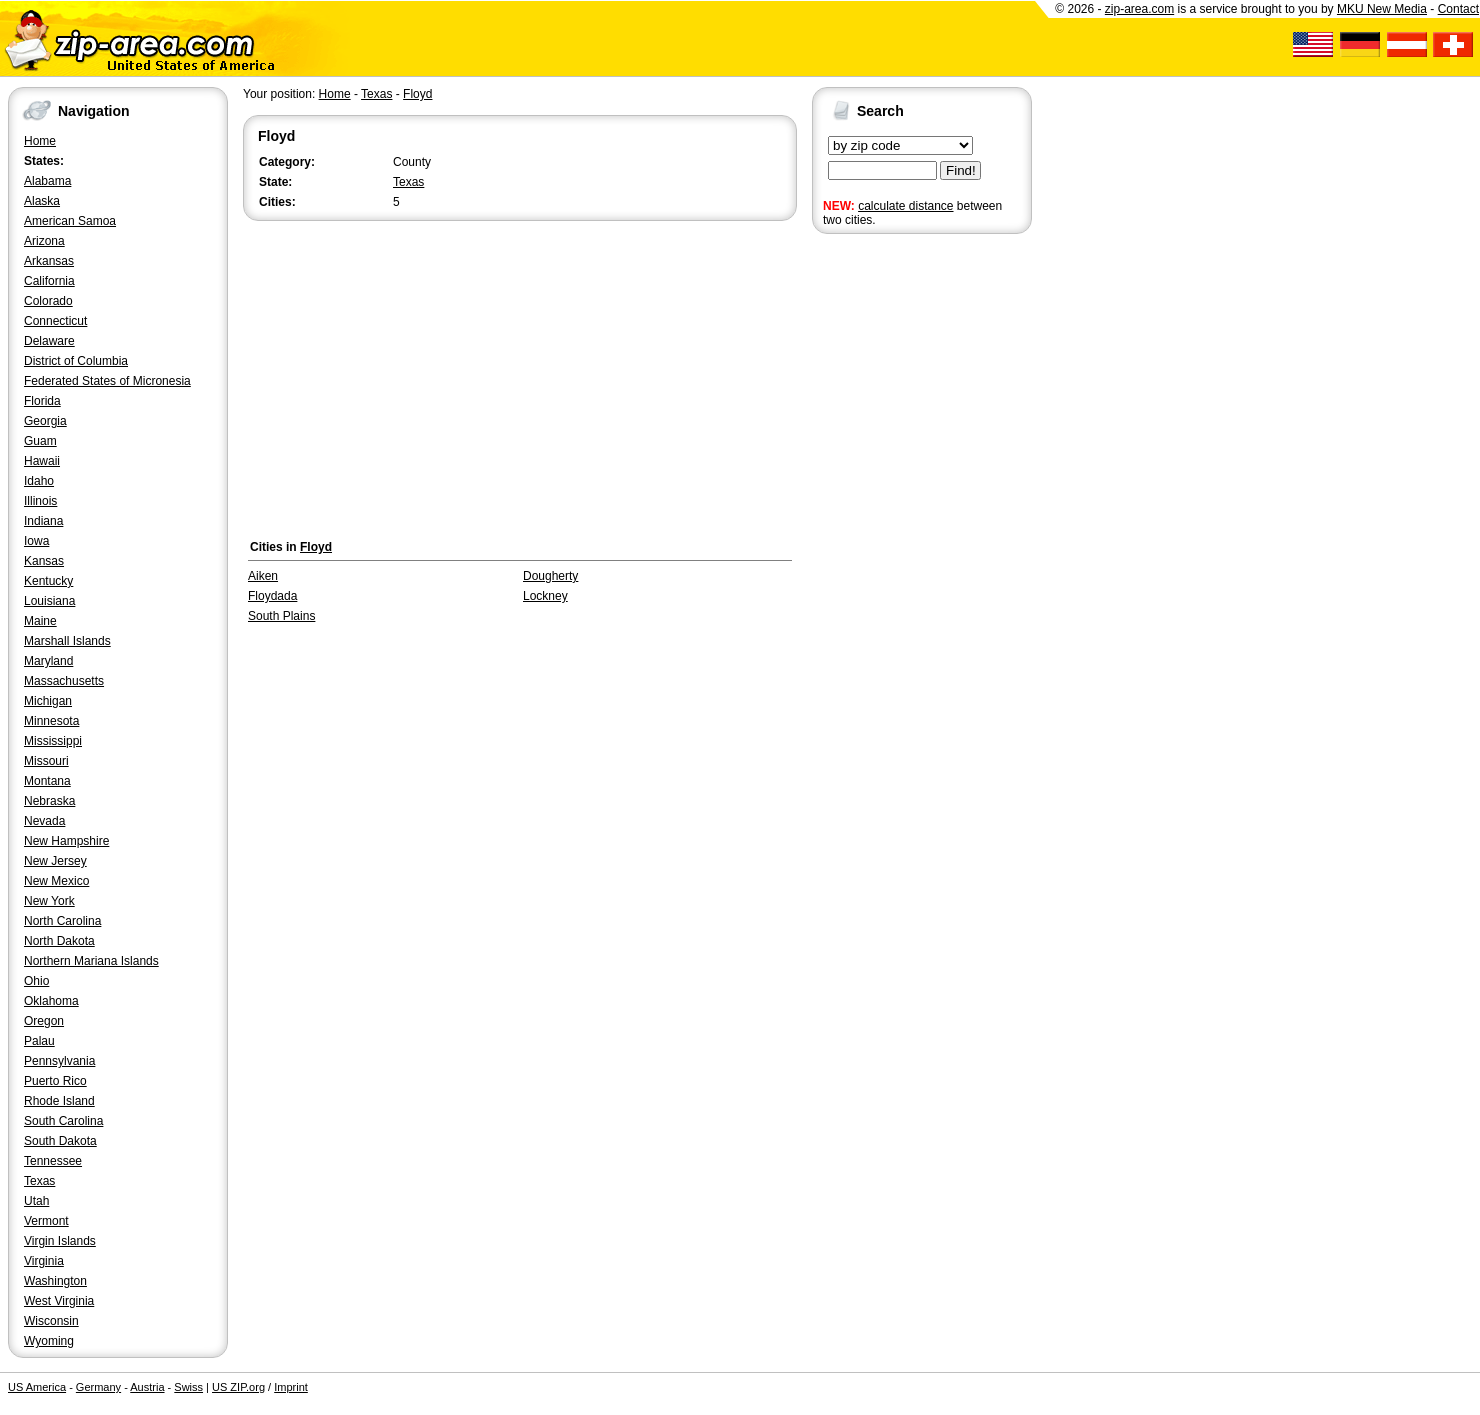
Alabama (47, 181)
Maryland (48, 661)
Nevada (44, 821)
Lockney (545, 596)
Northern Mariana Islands (91, 961)
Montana (47, 781)
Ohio (36, 981)
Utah (36, 1201)
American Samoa (70, 221)
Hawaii (42, 461)
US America (37, 1387)
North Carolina (62, 921)
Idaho (39, 481)
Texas (39, 1181)
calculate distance (905, 206)
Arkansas (49, 261)
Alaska (42, 201)
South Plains (281, 616)
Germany (98, 1387)
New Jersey (55, 861)
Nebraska (49, 801)
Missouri (46, 761)
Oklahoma (51, 1001)
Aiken (263, 576)
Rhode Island (59, 1101)
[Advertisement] (892, 548)
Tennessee (53, 1161)
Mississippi (53, 741)
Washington (55, 1281)
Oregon (44, 1021)
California (49, 281)
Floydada (272, 596)
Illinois (40, 501)
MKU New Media (1382, 9)
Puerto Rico (55, 1081)
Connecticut (55, 321)
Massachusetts (64, 681)
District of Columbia (76, 361)
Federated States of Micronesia (107, 381)
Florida (42, 401)
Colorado (48, 301)
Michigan (48, 701)
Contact (1458, 9)
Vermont (46, 1221)
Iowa (36, 541)
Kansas (44, 561)
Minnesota (51, 721)
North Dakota (59, 941)
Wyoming (49, 1341)
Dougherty (550, 576)
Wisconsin (51, 1321)
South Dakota (60, 1141)
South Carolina (63, 1121)
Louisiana (49, 601)
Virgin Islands (60, 1241)
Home (40, 141)
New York (49, 901)
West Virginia (59, 1301)
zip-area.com (1139, 9)
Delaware (49, 341)
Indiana (43, 521)
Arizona (44, 241)
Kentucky (48, 581)
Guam (40, 441)
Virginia (44, 1261)
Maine (40, 621)
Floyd (417, 94)
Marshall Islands (67, 641)
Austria (147, 1387)
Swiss (188, 1387)
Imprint (291, 1387)
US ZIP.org (238, 1387)
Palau (39, 1041)
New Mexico (56, 881)
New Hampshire (66, 841)
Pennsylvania (59, 1061)
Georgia (45, 421)
